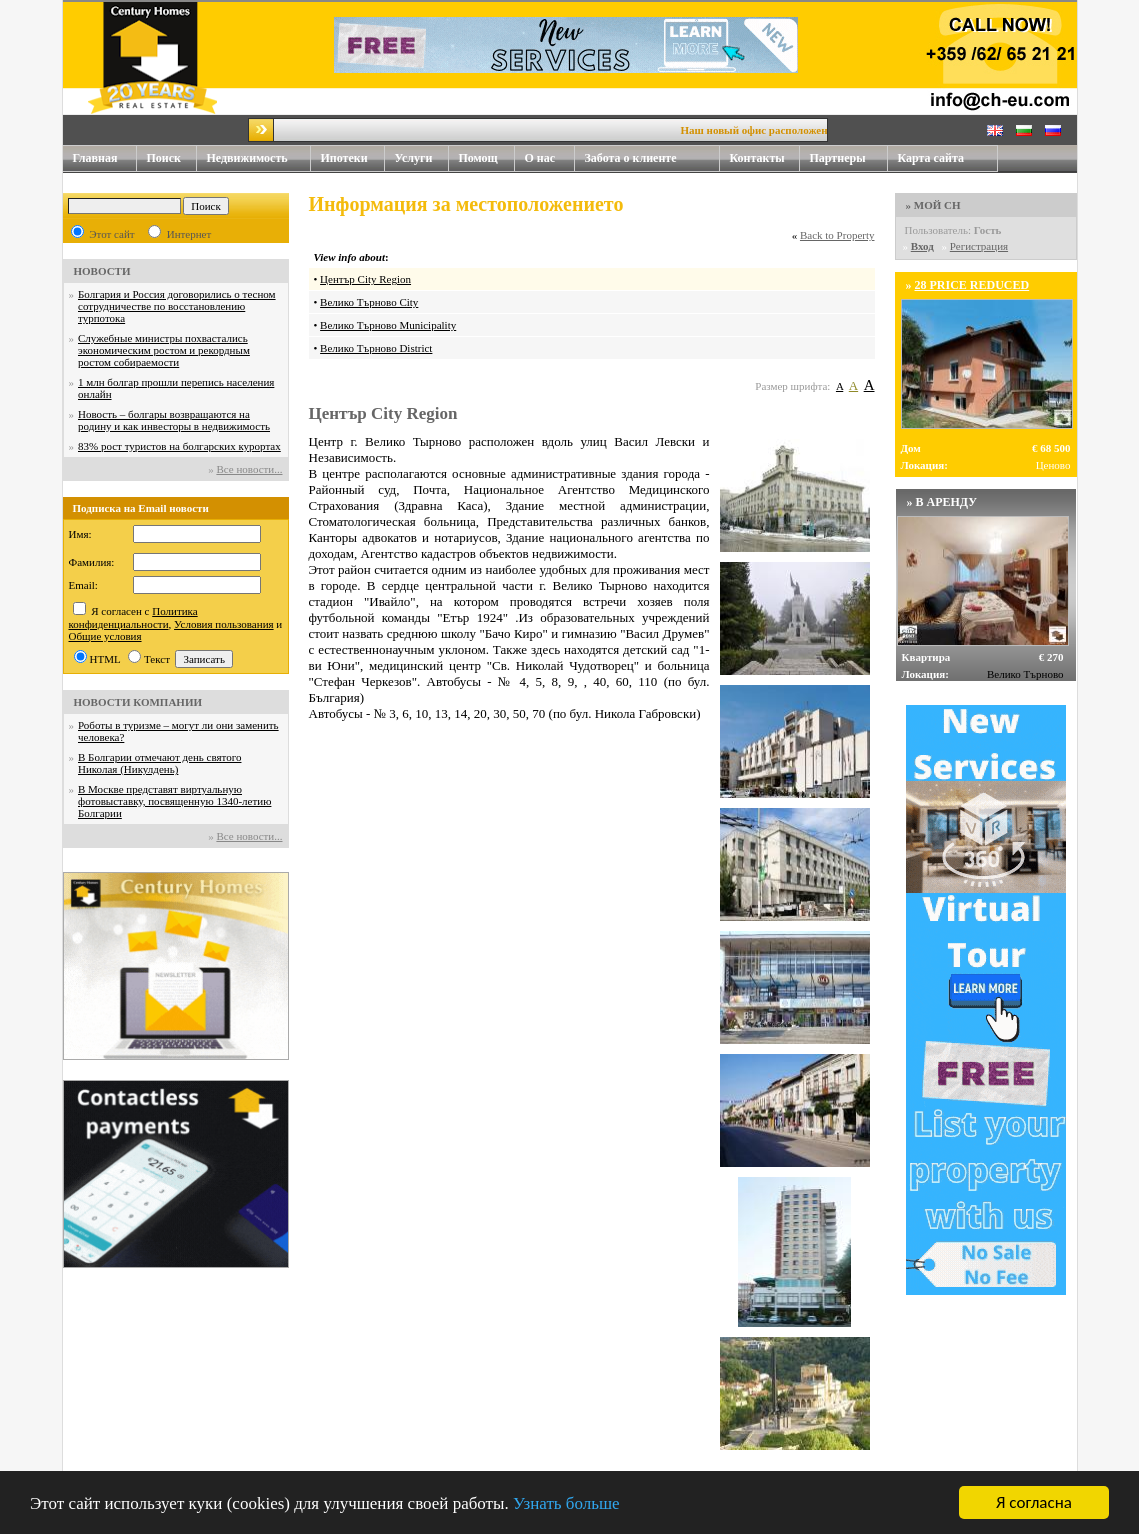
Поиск (164, 158)
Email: (83, 585)
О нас (550, 158)
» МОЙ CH (933, 205)
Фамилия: (92, 562)
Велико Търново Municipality (388, 325)
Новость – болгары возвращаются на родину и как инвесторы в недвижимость (174, 420)
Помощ (487, 158)
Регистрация (979, 246)
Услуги (422, 158)
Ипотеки (344, 158)
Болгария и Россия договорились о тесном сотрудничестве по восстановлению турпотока (177, 306)
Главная (95, 158)
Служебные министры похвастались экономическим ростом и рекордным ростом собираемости (164, 350)
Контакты (765, 158)
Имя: (80, 534)
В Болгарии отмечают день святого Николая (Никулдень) (159, 763)
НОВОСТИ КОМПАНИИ (138, 702)
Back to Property (837, 235)
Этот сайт (111, 234)
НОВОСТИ (102, 271)
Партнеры (838, 158)
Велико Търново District (376, 348)
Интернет (189, 234)
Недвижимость (259, 158)
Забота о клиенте (631, 158)
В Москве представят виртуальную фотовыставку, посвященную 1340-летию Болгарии (174, 801)
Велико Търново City (369, 302)
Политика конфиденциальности (133, 617)
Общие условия (105, 636)
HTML (105, 659)
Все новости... (249, 469)
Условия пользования (224, 624)
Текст (157, 659)
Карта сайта (931, 158)
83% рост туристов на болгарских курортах (179, 446)
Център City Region (365, 279)
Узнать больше (566, 1504)
